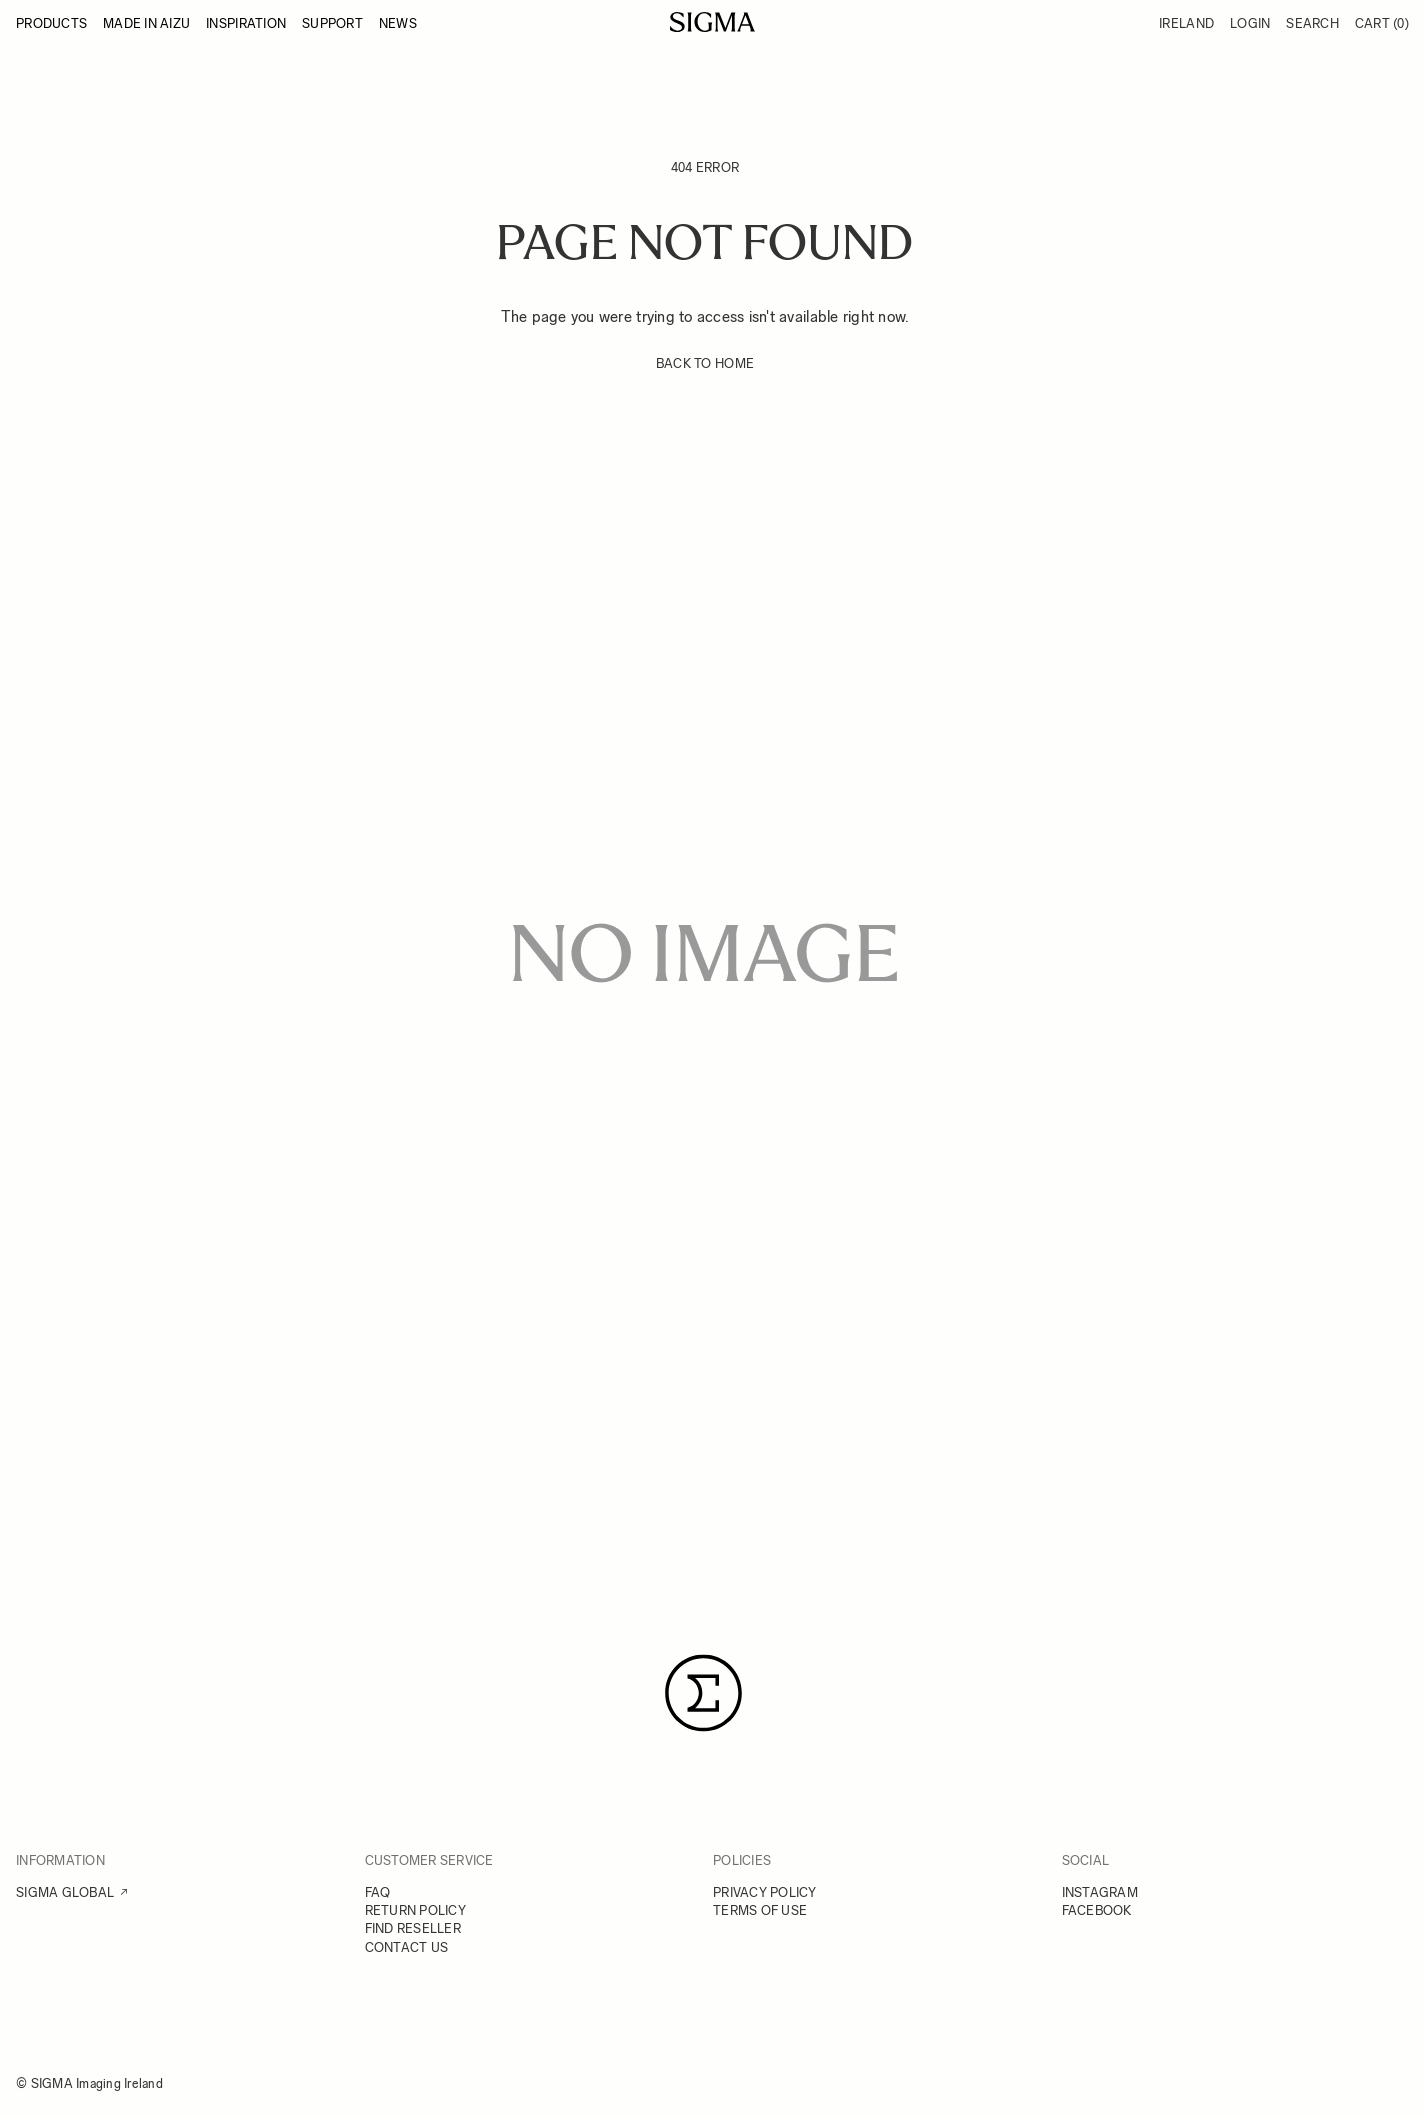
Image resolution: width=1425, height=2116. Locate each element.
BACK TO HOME (705, 363)
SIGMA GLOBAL (65, 1892)
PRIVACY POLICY (765, 1892)
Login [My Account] (1250, 23)
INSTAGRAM (1100, 1892)
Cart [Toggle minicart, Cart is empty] (1382, 23)
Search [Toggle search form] (1312, 23)
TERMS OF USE (760, 1910)
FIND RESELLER (413, 1928)
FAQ (378, 1892)
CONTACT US (407, 1947)
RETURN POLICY (415, 1910)
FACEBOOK (1097, 1910)
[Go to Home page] (712, 22)
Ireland (1186, 23)
